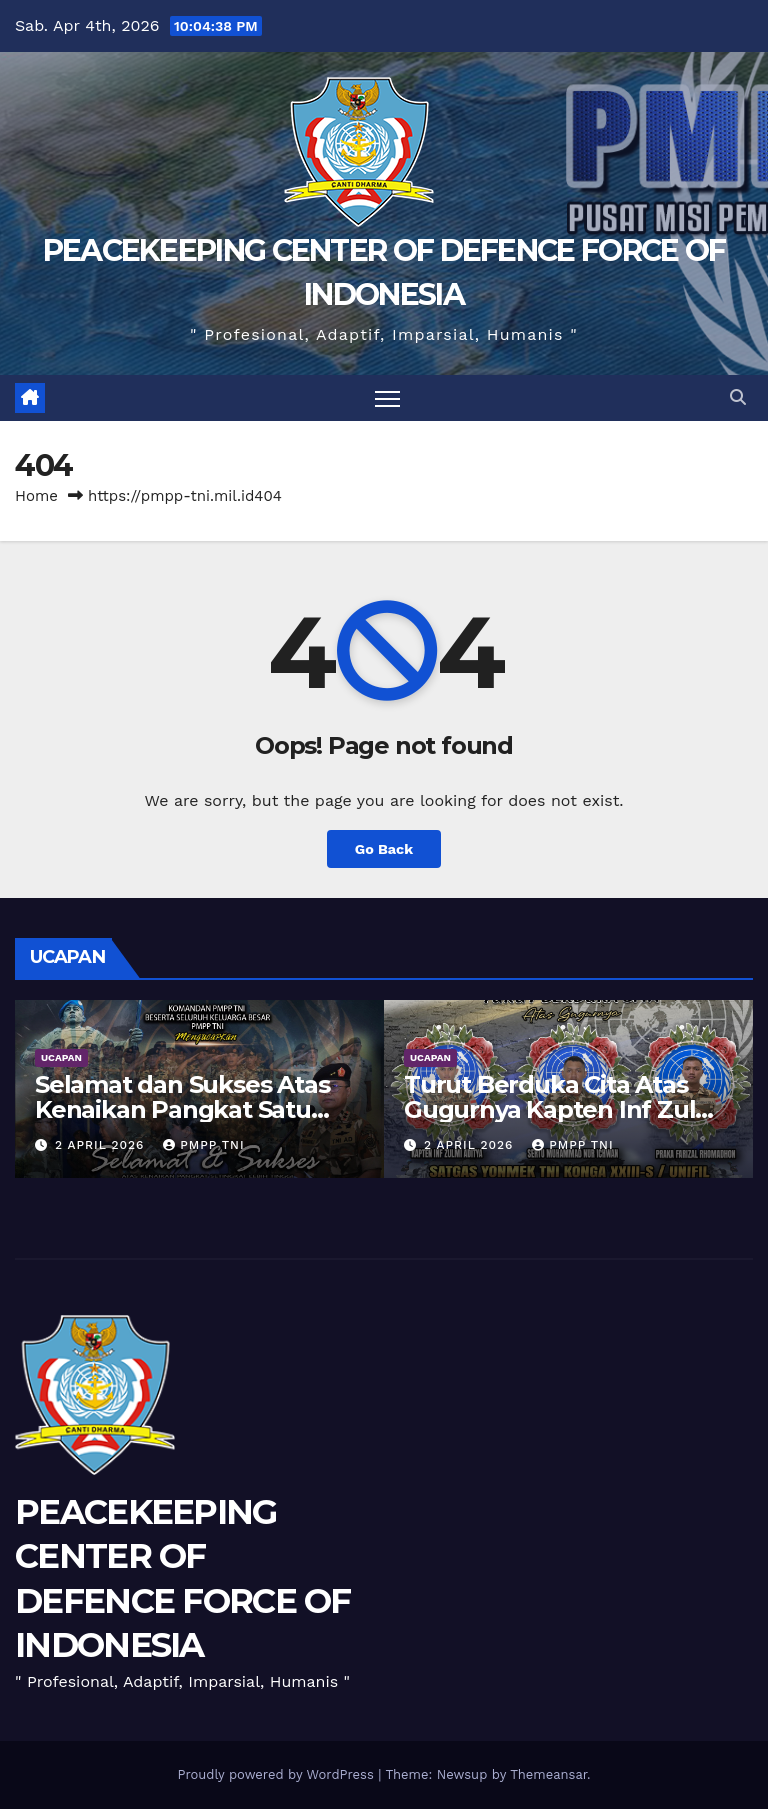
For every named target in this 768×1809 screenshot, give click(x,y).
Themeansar (548, 1774)
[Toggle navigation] (387, 398)
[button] (738, 397)
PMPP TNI (203, 1145)
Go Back (384, 849)
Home (36, 496)
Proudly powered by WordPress (277, 1774)
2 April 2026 (102, 1145)
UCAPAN (61, 1057)
